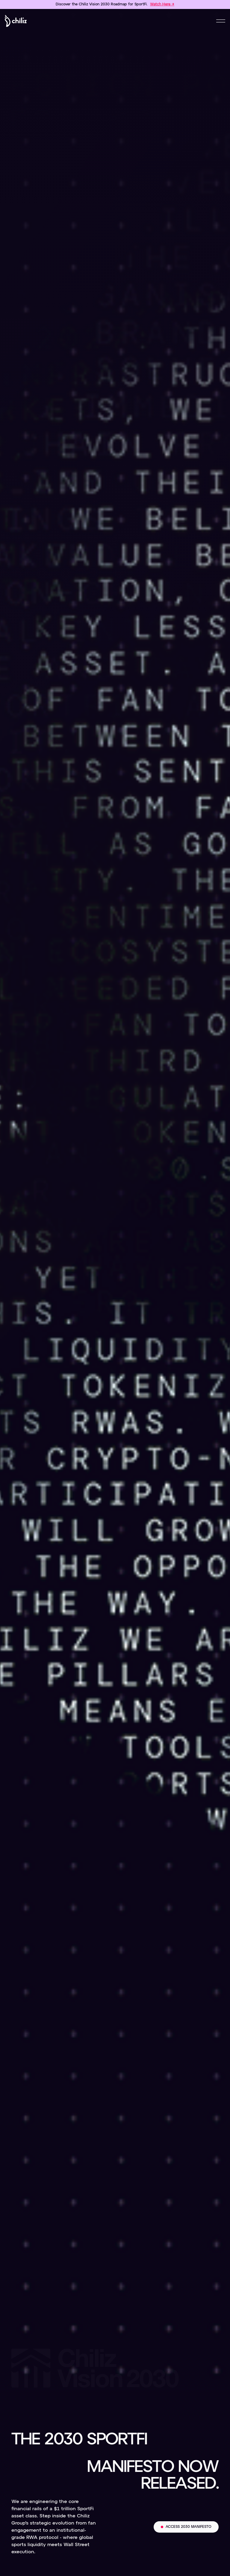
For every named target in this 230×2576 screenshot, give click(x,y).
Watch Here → (162, 4)
